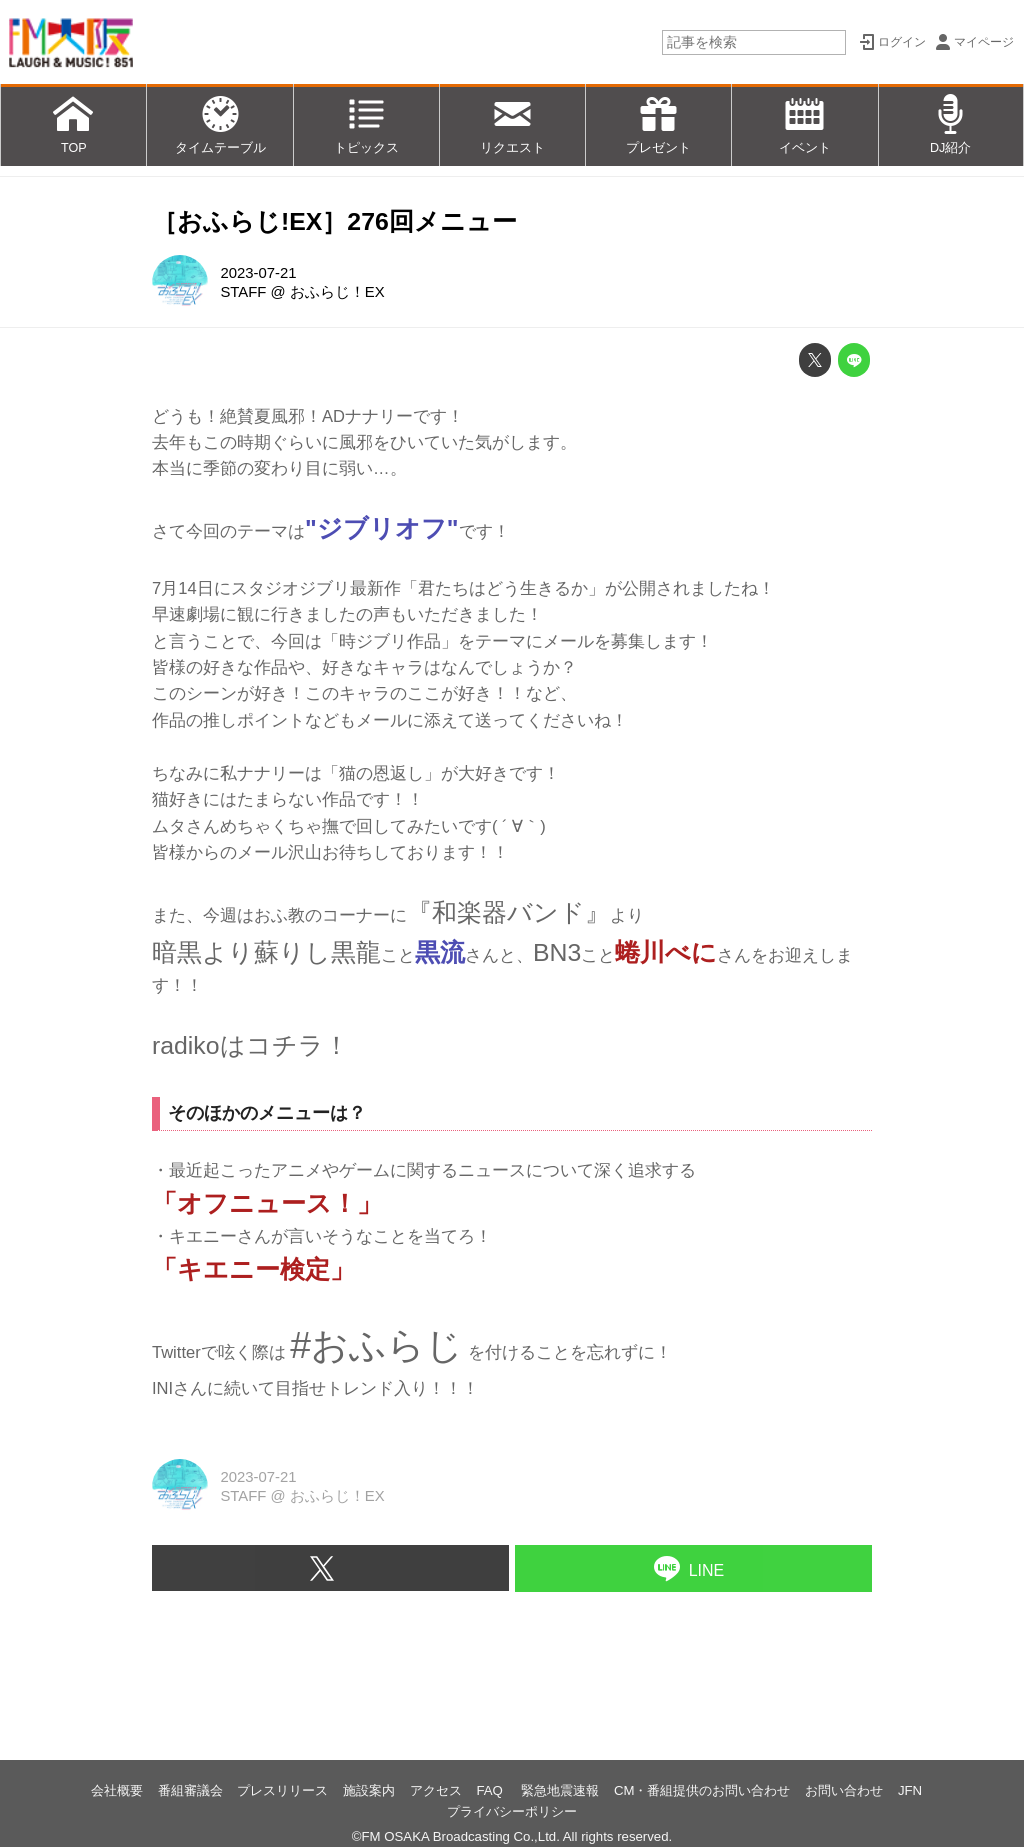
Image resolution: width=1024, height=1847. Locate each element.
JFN (910, 1790)
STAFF (243, 292)
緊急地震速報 (560, 1790)
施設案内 (369, 1790)
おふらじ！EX (337, 292)
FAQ (491, 1790)
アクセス (436, 1790)
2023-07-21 (258, 273)
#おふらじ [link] (376, 1345)
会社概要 (117, 1790)
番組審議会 (190, 1790)
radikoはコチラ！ (250, 1045)
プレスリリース (282, 1790)
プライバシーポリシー (512, 1811)
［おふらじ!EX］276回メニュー (334, 221)
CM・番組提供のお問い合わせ (702, 1790)
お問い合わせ (844, 1790)
